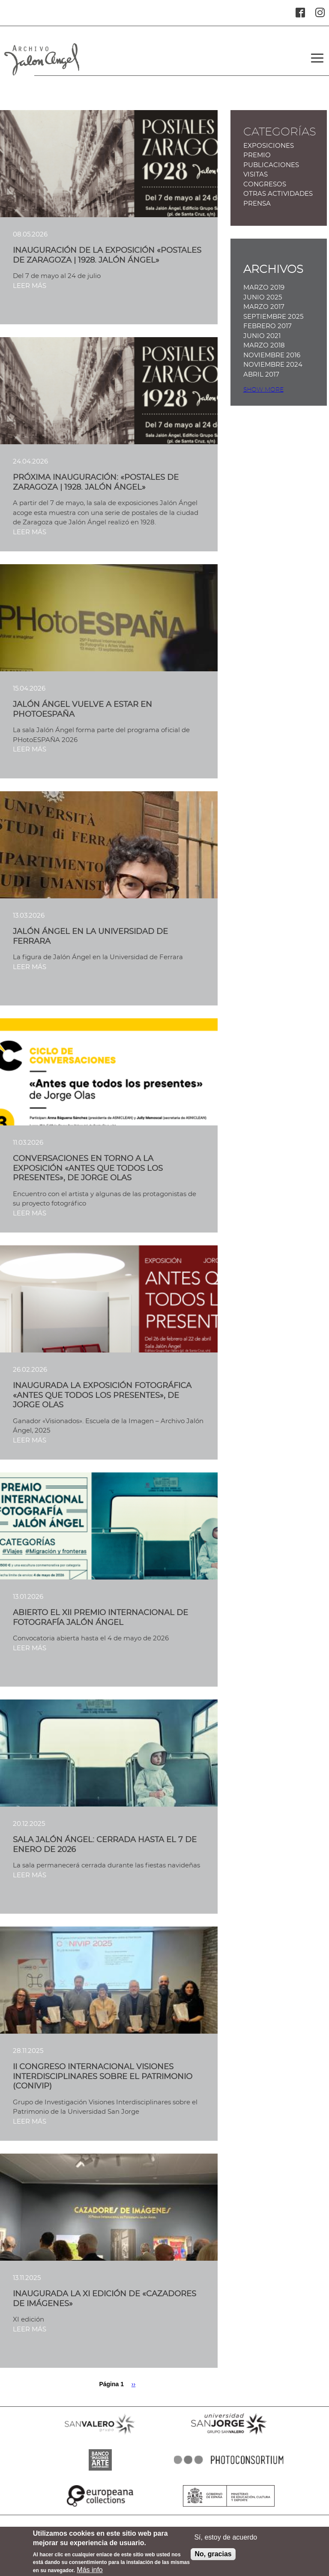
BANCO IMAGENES (100, 2470)
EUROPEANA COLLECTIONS (100, 2506)
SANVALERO (100, 2434)
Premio (257, 155)
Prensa (257, 203)
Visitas (255, 174)
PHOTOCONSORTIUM (229, 2470)
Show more (263, 390)
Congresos (264, 184)
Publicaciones (271, 165)
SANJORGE (229, 2434)
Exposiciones (268, 146)
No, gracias (212, 2558)
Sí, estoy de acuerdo (225, 2541)
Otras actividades (278, 194)
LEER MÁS (29, 286)
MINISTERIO (229, 2506)
